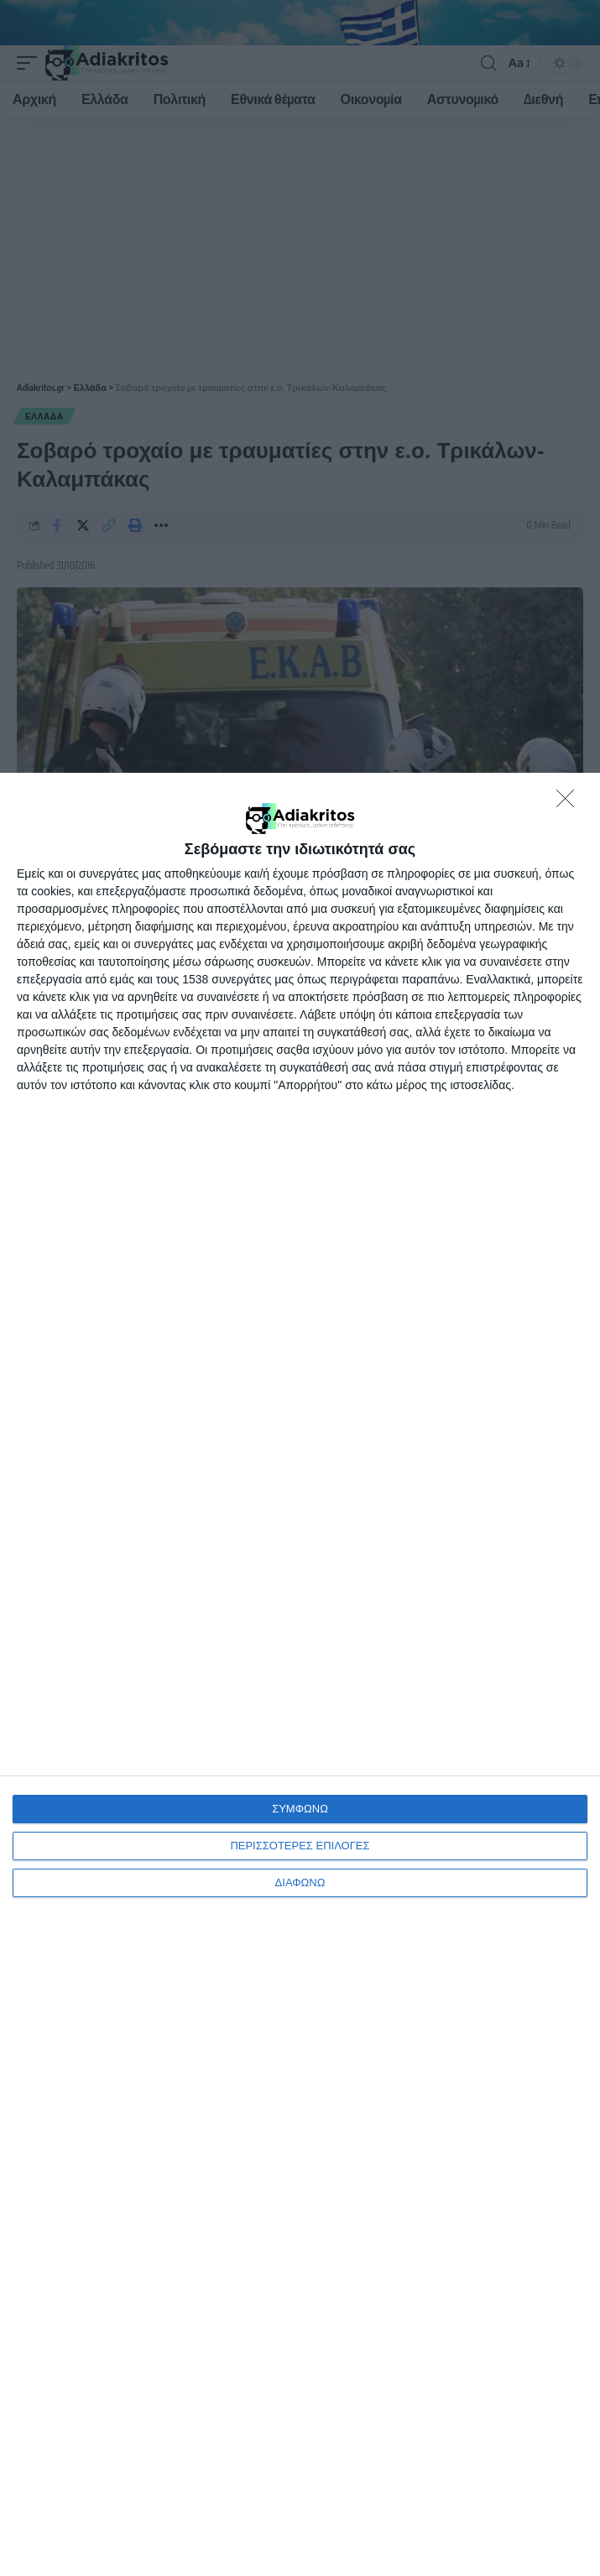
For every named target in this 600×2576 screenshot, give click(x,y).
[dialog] (300, 1674)
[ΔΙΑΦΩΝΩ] (569, 803)
